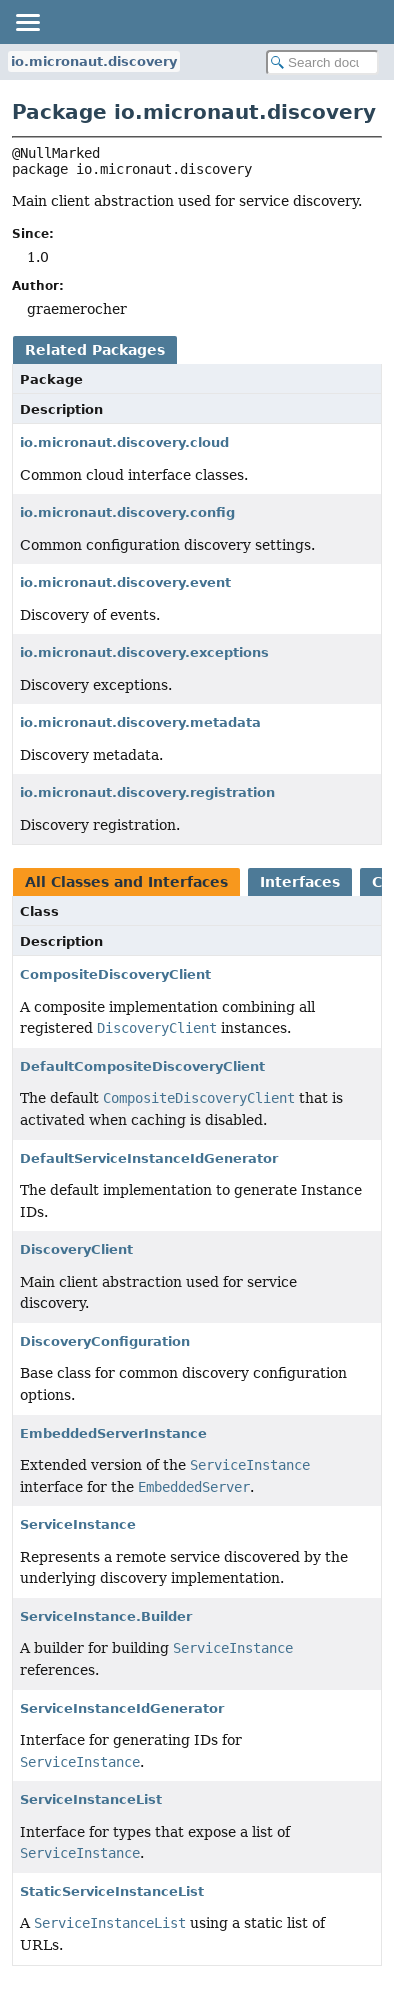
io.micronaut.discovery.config (127, 512)
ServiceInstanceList (91, 1799)
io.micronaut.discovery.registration (147, 792)
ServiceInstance (78, 1524)
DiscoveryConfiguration (105, 1341)
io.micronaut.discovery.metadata (140, 722)
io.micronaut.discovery (94, 61)
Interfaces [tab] (300, 882)
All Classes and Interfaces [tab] (126, 882)
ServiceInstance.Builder (106, 1616)
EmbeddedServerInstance (113, 1433)
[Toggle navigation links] (27, 22)
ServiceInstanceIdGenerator (122, 1708)
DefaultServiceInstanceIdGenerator (149, 1158)
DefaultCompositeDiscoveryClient (142, 1066)
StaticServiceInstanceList (112, 1891)
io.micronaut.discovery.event (125, 582)
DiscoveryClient (76, 1249)
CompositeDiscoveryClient (115, 974)
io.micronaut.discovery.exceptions (144, 652)
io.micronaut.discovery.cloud (124, 442)
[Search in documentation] (322, 62)
